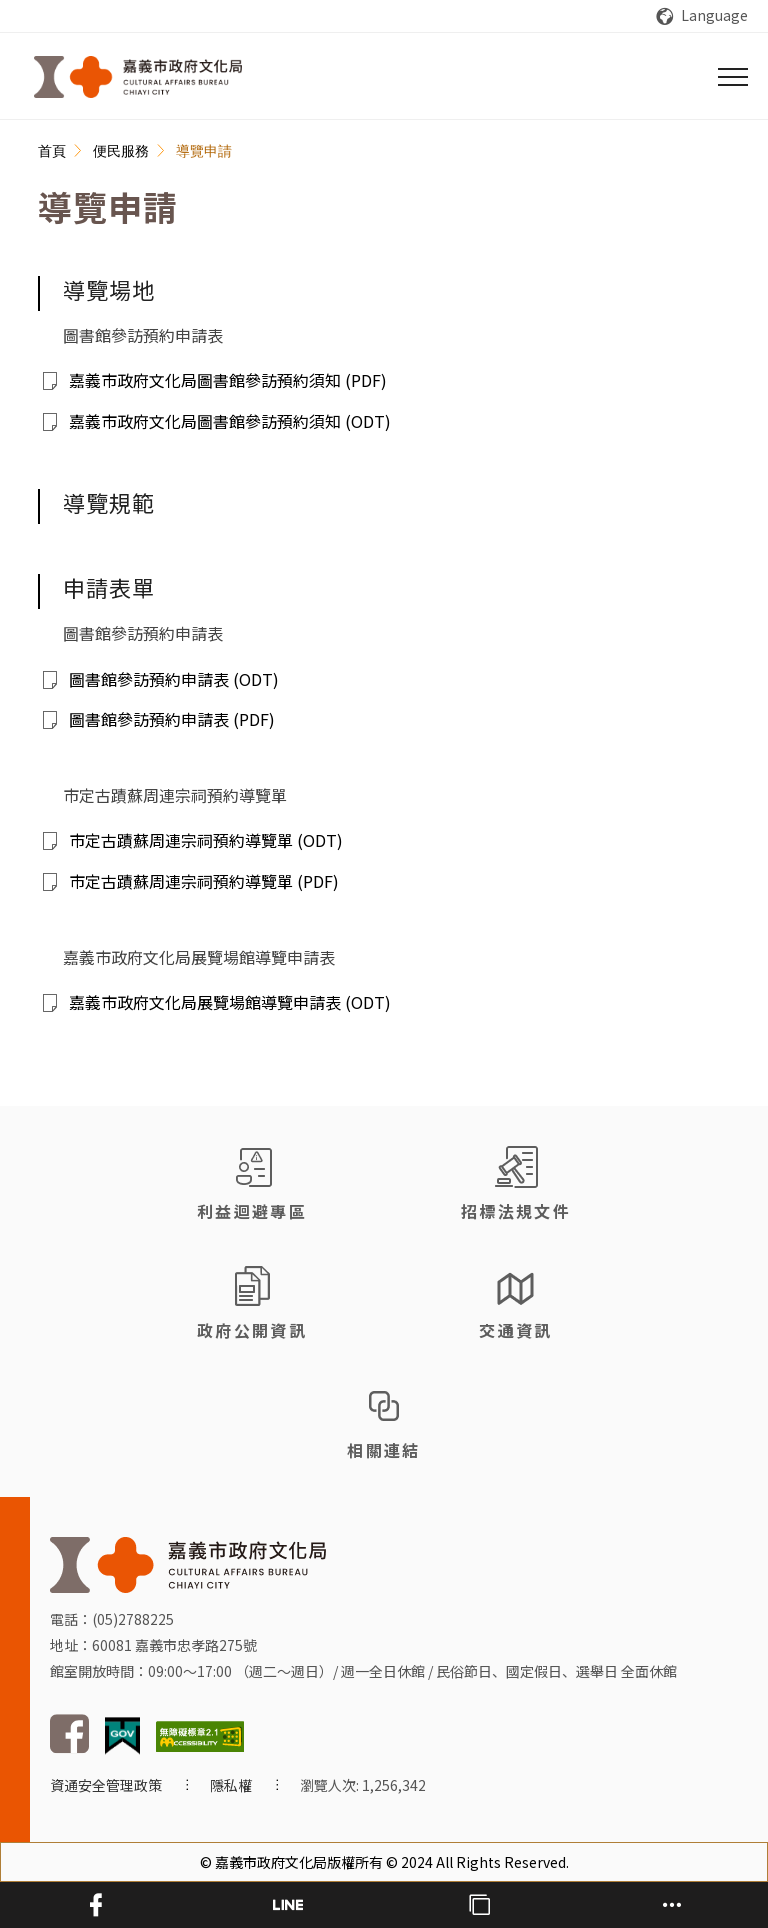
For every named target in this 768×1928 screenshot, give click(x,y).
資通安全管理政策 (106, 1785)
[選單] (733, 77)
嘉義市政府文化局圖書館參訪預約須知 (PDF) (228, 380)
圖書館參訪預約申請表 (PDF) (172, 719)
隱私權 (231, 1785)
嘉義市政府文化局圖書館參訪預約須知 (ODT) (230, 421)
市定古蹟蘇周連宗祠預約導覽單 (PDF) (204, 881)
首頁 (52, 150)
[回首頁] (138, 77)
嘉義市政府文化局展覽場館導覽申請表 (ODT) (230, 1002)
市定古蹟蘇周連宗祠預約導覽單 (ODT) (206, 840)
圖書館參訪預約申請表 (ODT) (174, 679)
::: (49, 132)
